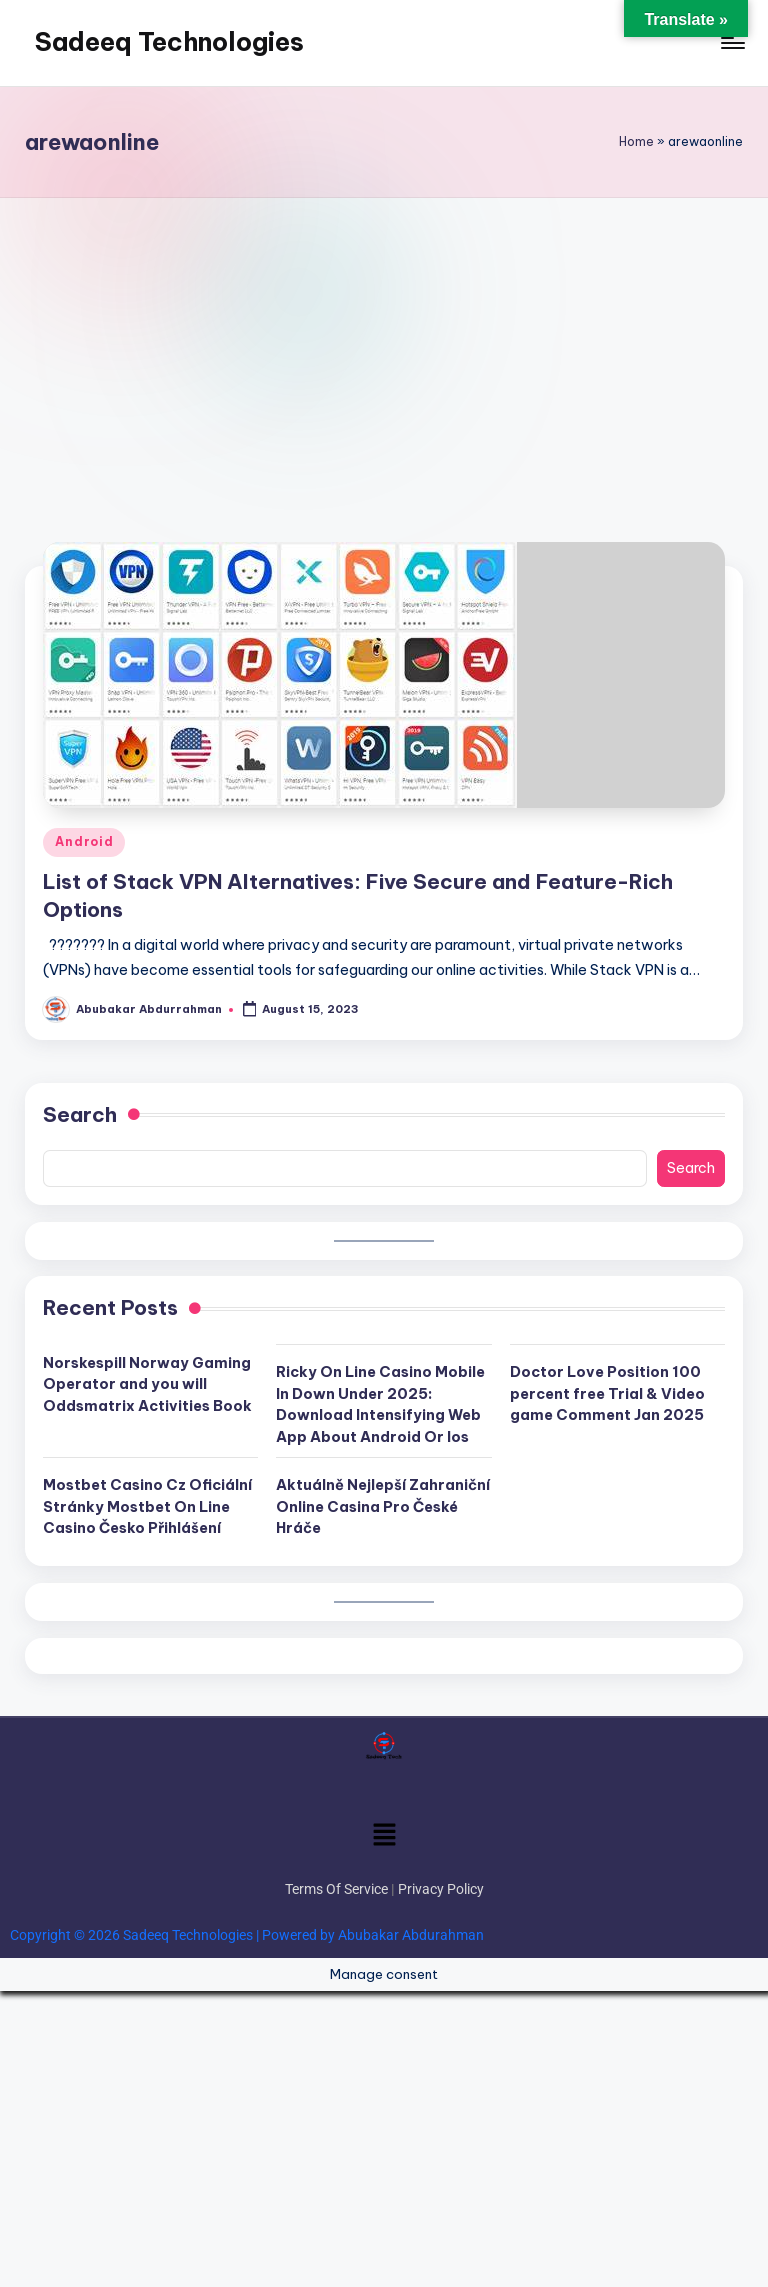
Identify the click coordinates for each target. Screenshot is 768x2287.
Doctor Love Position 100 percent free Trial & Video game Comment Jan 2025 (607, 1393)
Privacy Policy (441, 1889)
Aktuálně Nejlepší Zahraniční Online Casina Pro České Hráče (383, 1506)
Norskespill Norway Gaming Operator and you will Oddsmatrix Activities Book (147, 1384)
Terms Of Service (336, 1889)
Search (80, 1114)
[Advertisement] (384, 348)
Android (84, 841)
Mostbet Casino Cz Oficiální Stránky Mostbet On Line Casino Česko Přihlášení (147, 1506)
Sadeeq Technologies (169, 42)
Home (636, 141)
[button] (384, 1835)
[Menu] (731, 43)
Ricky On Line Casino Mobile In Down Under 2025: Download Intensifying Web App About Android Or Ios (380, 1404)
